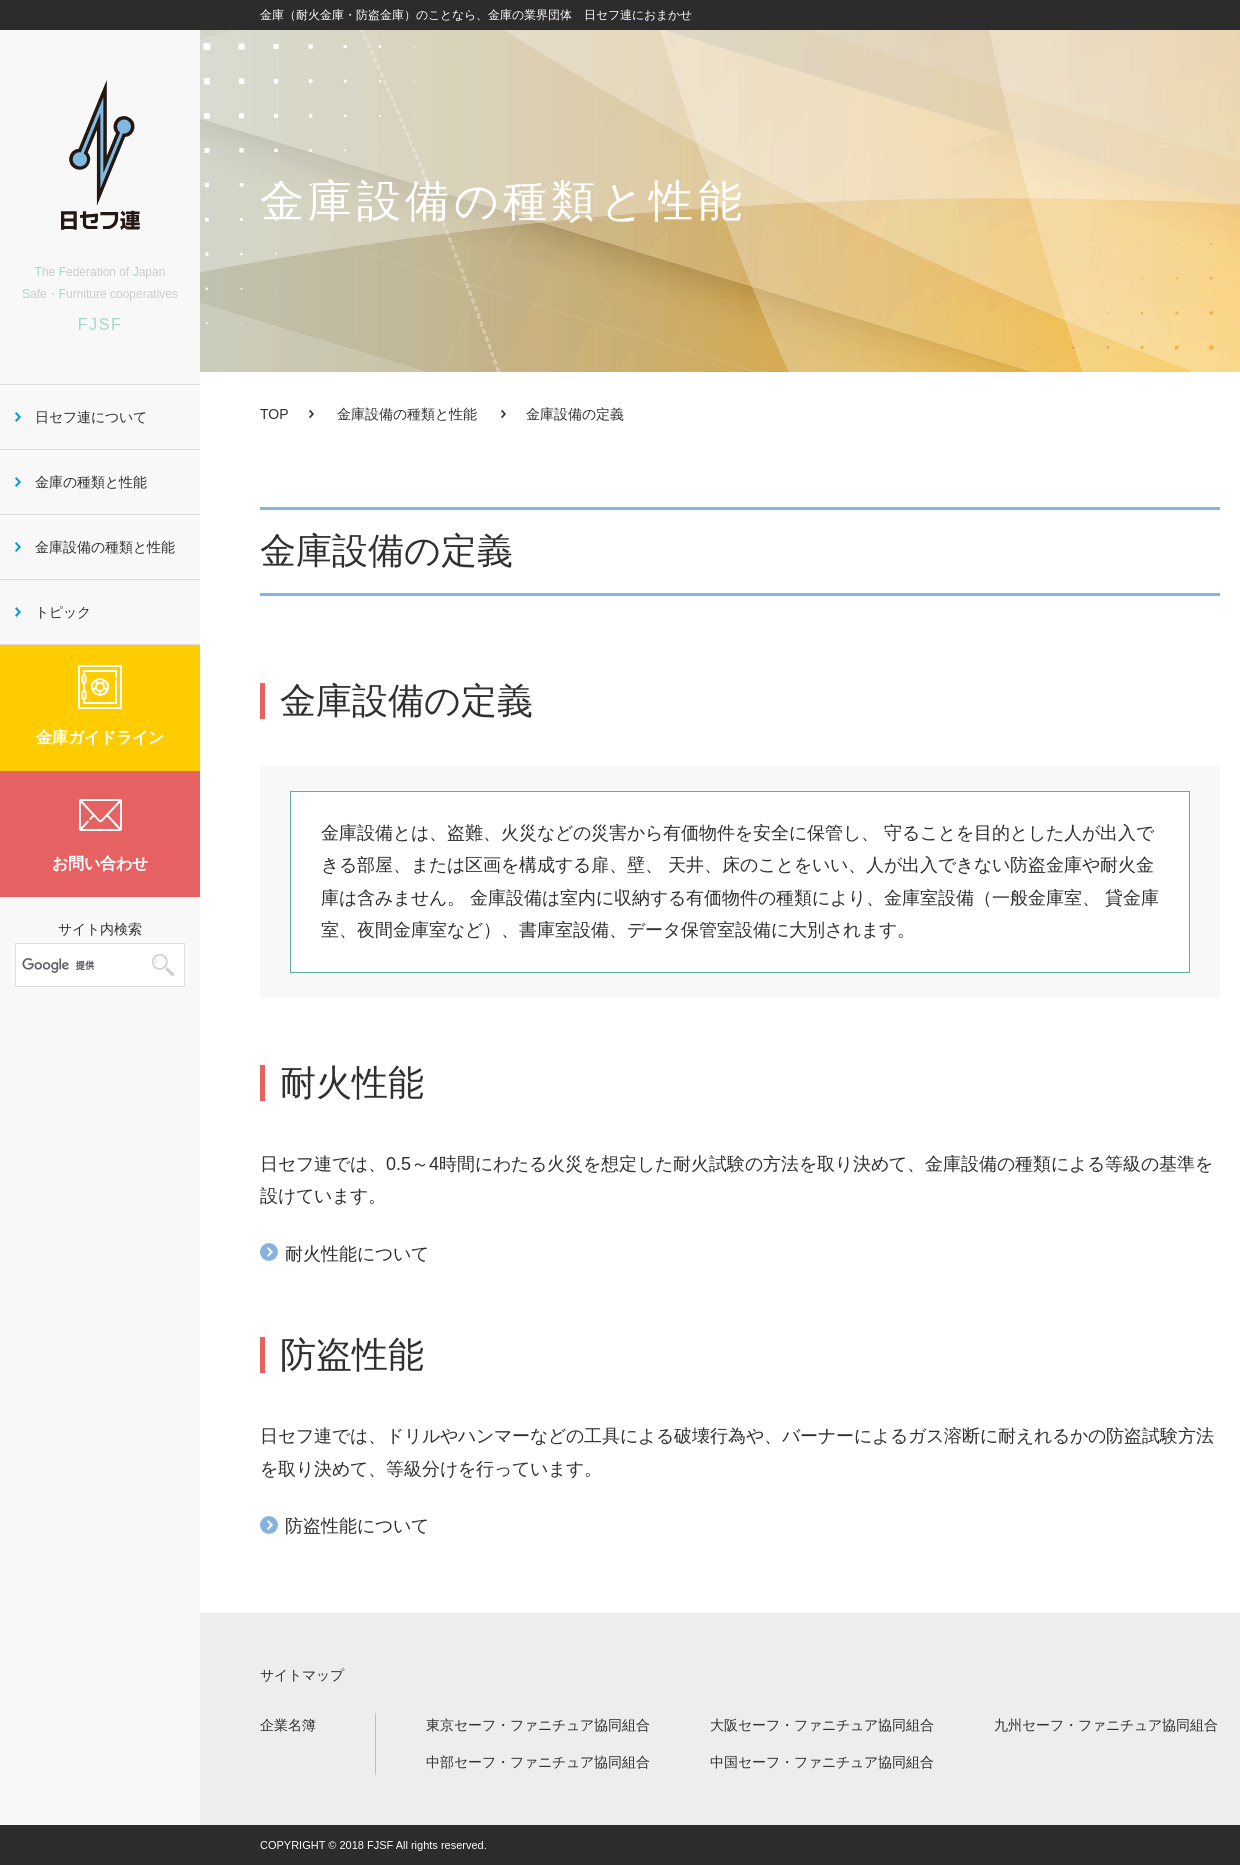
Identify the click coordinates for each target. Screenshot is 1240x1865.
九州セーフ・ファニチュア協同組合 (1106, 1725)
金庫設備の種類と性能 (409, 414)
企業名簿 (288, 1725)
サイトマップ (302, 1675)
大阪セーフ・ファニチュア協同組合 (822, 1725)
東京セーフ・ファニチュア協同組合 (538, 1725)
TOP (274, 414)
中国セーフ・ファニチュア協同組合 (822, 1762)
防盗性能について (357, 1526)
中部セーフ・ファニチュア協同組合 (538, 1762)
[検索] (83, 966)
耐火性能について (357, 1254)
